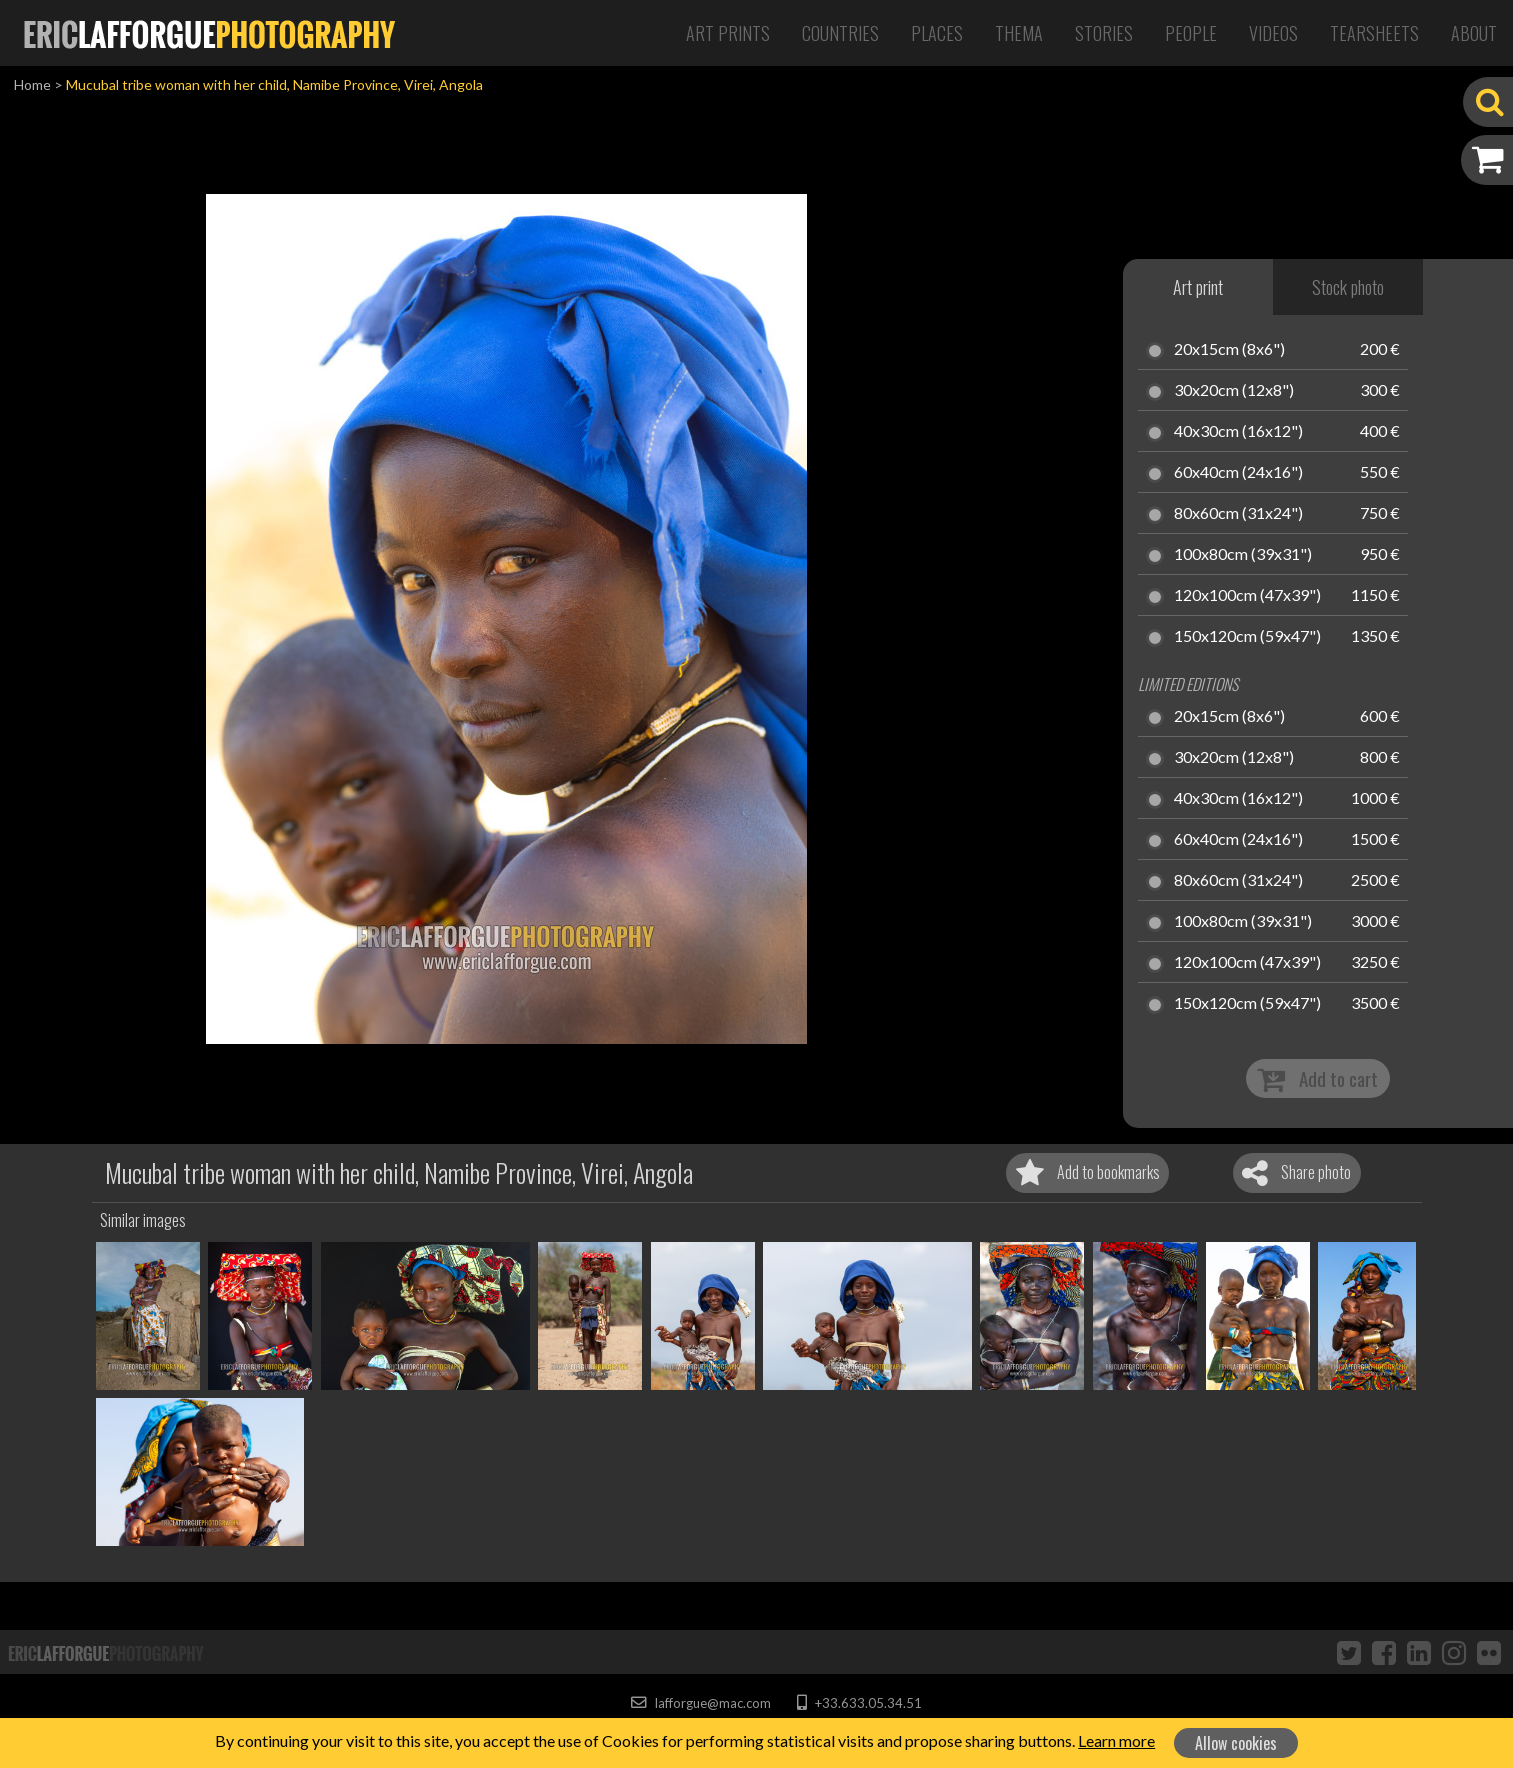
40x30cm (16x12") (1238, 432)
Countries (840, 33)
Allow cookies (1236, 1743)
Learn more (1116, 1740)
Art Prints (728, 33)
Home (32, 84)
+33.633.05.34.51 (859, 1703)
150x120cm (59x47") (1247, 637)
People (1191, 33)
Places (937, 33)
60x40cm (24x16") (1238, 473)
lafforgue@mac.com (701, 1703)
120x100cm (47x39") (1247, 596)
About (1474, 33)
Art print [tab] (1198, 287)
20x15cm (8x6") (1229, 350)
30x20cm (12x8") (1234, 391)
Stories (1104, 33)
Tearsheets (1374, 33)
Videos (1273, 33)
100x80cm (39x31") (1243, 555)
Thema (1019, 33)
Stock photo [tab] (1348, 287)
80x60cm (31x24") (1238, 514)
